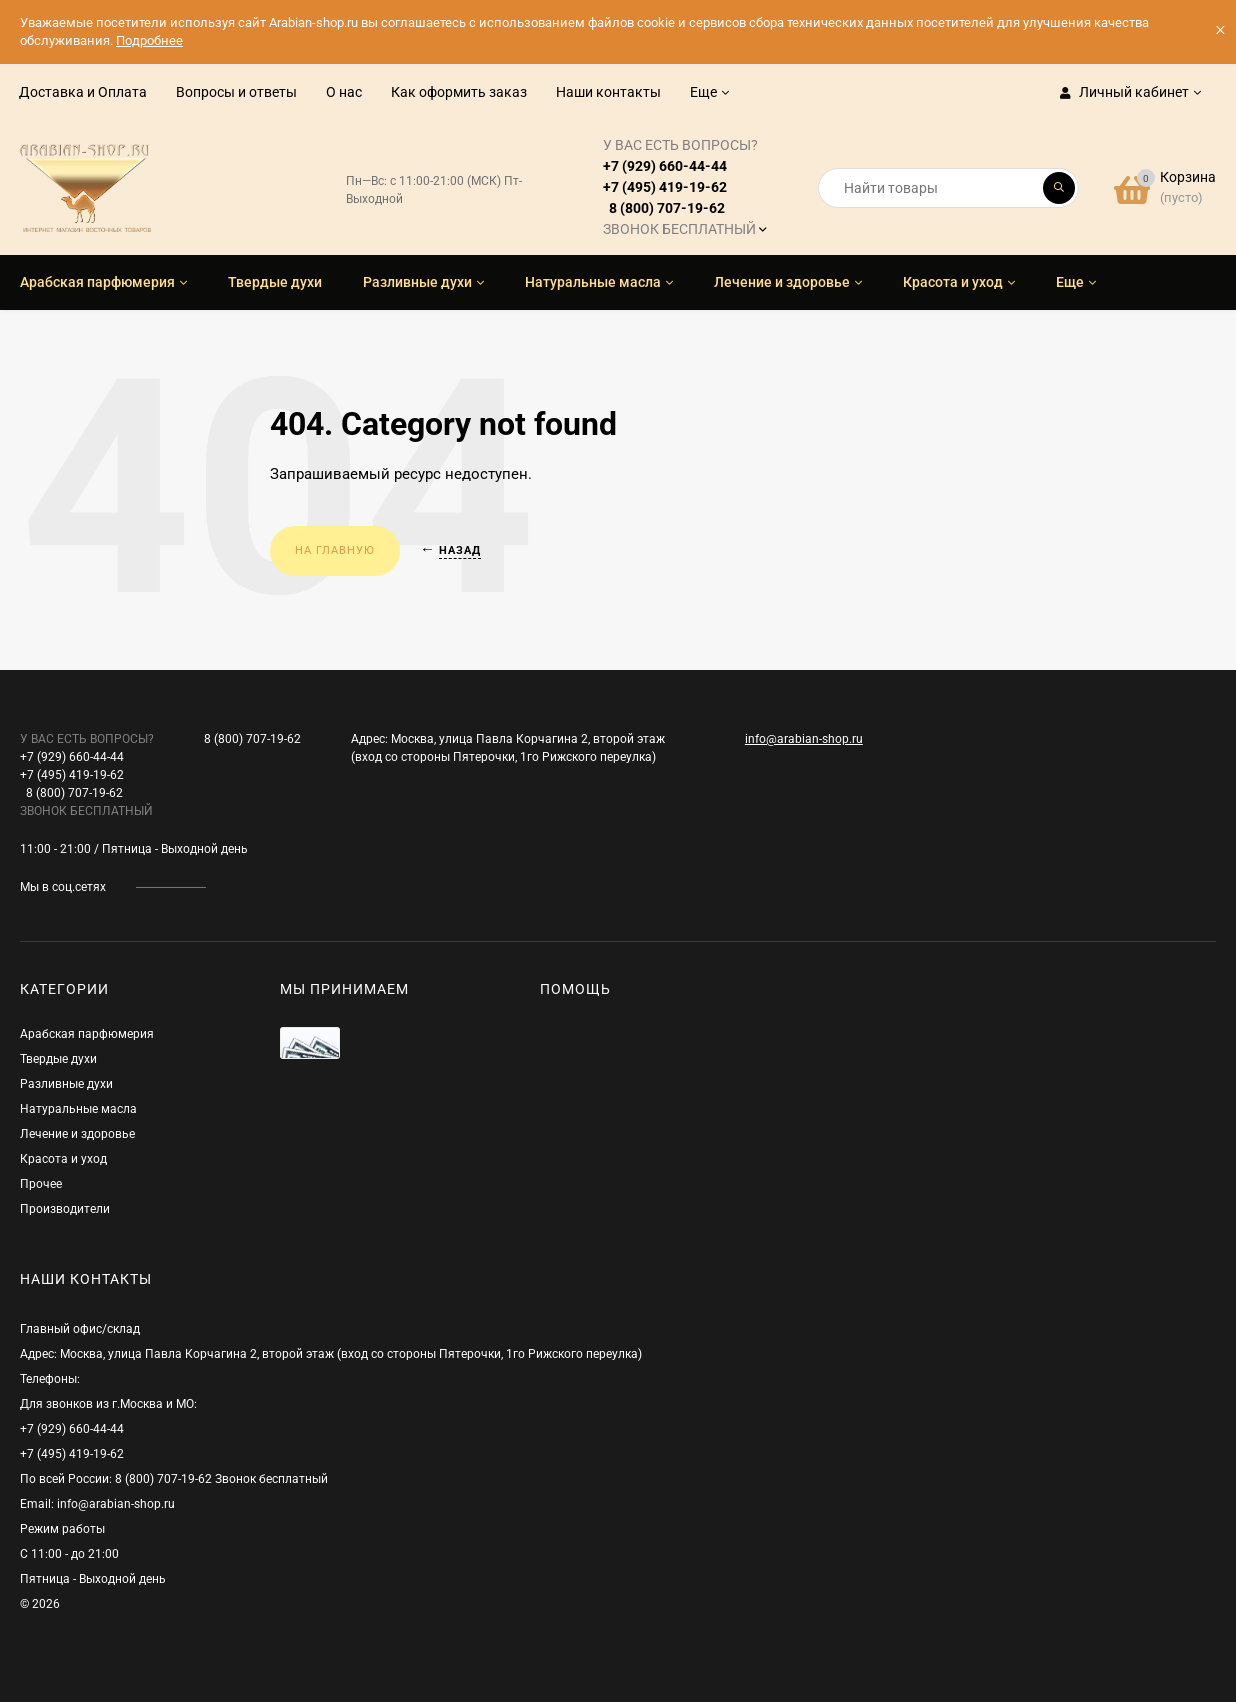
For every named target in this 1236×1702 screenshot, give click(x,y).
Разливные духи (66, 1084)
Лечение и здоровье (77, 1134)
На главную (335, 550)
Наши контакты (608, 92)
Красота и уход (63, 1159)
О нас (344, 92)
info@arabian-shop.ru (804, 739)
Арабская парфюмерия (87, 1034)
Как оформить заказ (459, 92)
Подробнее (149, 40)
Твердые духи (58, 1059)
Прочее (41, 1184)
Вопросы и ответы (236, 92)
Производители (65, 1209)
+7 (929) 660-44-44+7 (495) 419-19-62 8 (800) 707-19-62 (680, 187)
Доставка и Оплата (83, 92)
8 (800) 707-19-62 (252, 739)
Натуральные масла (78, 1109)
